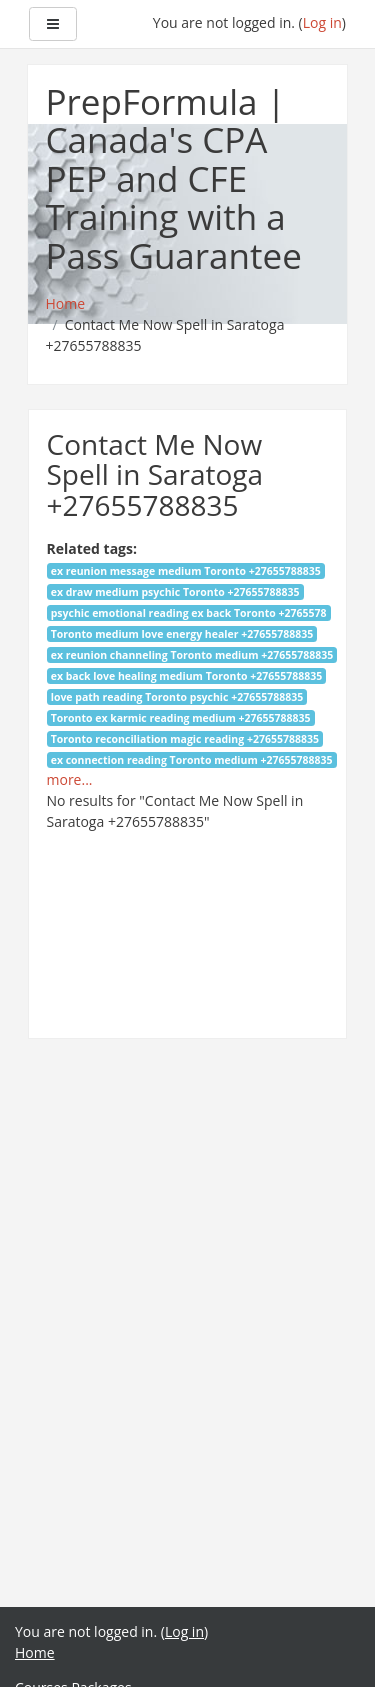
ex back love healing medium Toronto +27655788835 (187, 676)
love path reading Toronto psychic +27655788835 (177, 697)
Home (35, 1652)
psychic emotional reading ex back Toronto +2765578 (189, 613)
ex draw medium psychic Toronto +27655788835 (175, 592)
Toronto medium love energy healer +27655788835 (182, 634)
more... (70, 779)
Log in (322, 22)
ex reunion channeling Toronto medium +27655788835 (192, 655)
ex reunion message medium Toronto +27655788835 (186, 571)
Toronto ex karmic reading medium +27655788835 (181, 718)
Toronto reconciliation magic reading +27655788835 (185, 739)
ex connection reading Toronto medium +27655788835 (192, 760)
